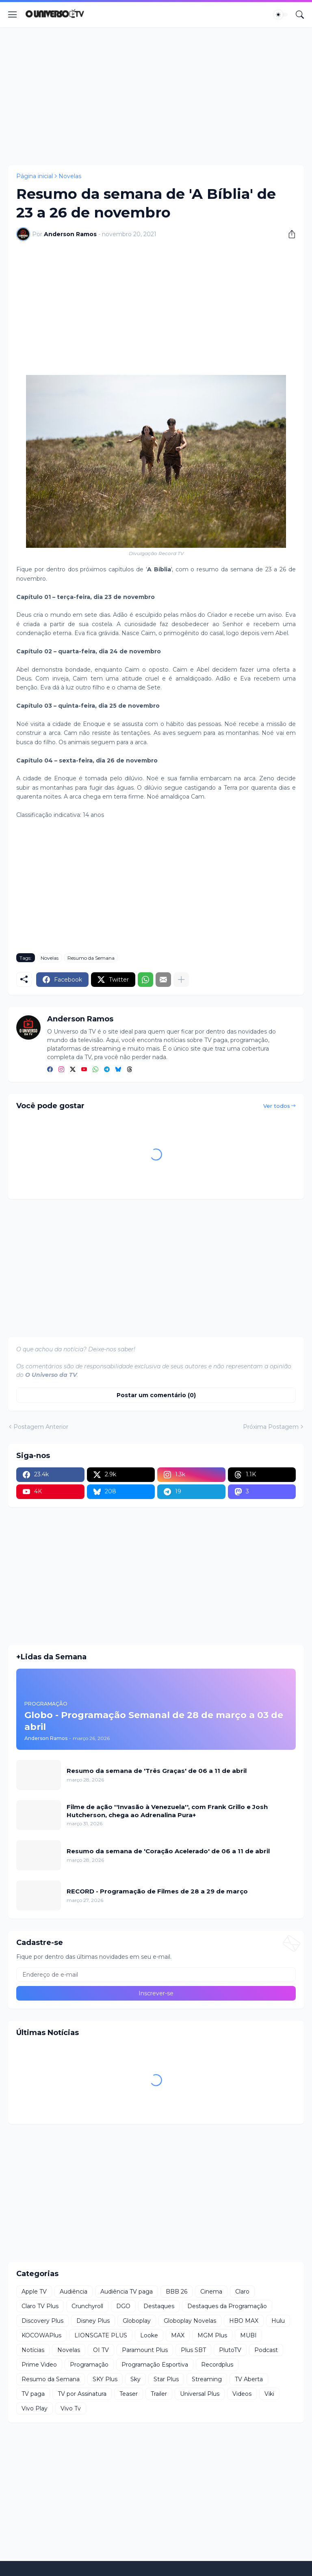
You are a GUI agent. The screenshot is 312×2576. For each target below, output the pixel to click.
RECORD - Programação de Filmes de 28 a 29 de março (157, 1891)
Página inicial (34, 176)
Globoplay (137, 2320)
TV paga (33, 2393)
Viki (269, 2393)
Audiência (73, 2291)
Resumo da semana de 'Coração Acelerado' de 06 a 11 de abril (168, 1851)
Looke (149, 2335)
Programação (89, 2364)
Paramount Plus (145, 2350)
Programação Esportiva (154, 2364)
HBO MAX (243, 2320)
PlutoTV (230, 2350)
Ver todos (276, 1106)
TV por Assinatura (82, 2393)
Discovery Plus (42, 2320)
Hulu (278, 2320)
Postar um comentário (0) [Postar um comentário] (156, 1395)
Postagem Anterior (40, 1426)
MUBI (248, 2335)
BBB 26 (176, 2291)
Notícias (33, 2350)
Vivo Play (35, 2408)
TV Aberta (249, 2379)
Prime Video (39, 2364)
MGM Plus (212, 2335)
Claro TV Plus (40, 2306)
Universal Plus (199, 2393)
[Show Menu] (12, 15)
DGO (123, 2306)
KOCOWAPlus (41, 2335)
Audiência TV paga (126, 2291)
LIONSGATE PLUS (100, 2335)
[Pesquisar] (300, 15)
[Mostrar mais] (181, 979)
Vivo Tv (71, 2408)
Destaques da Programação (227, 2306)
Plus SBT (193, 2350)
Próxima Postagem (271, 1426)
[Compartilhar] (289, 234)
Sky (135, 2379)
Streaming (207, 2379)
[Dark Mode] (281, 15)
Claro (242, 2291)
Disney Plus (93, 2320)
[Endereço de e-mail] (156, 1974)
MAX (177, 2335)
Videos (241, 2393)
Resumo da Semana (91, 958)
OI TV (101, 2350)
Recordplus (217, 2364)
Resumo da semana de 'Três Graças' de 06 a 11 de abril (157, 1771)
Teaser (128, 2393)
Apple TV (34, 2291)
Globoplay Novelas (190, 2320)
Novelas (69, 176)
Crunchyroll (87, 2306)
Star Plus (166, 2379)
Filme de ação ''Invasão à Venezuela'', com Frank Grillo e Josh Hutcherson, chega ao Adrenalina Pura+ (167, 1811)
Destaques (158, 2306)
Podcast (266, 2350)
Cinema (211, 2291)
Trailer (159, 2393)
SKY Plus (105, 2379)
